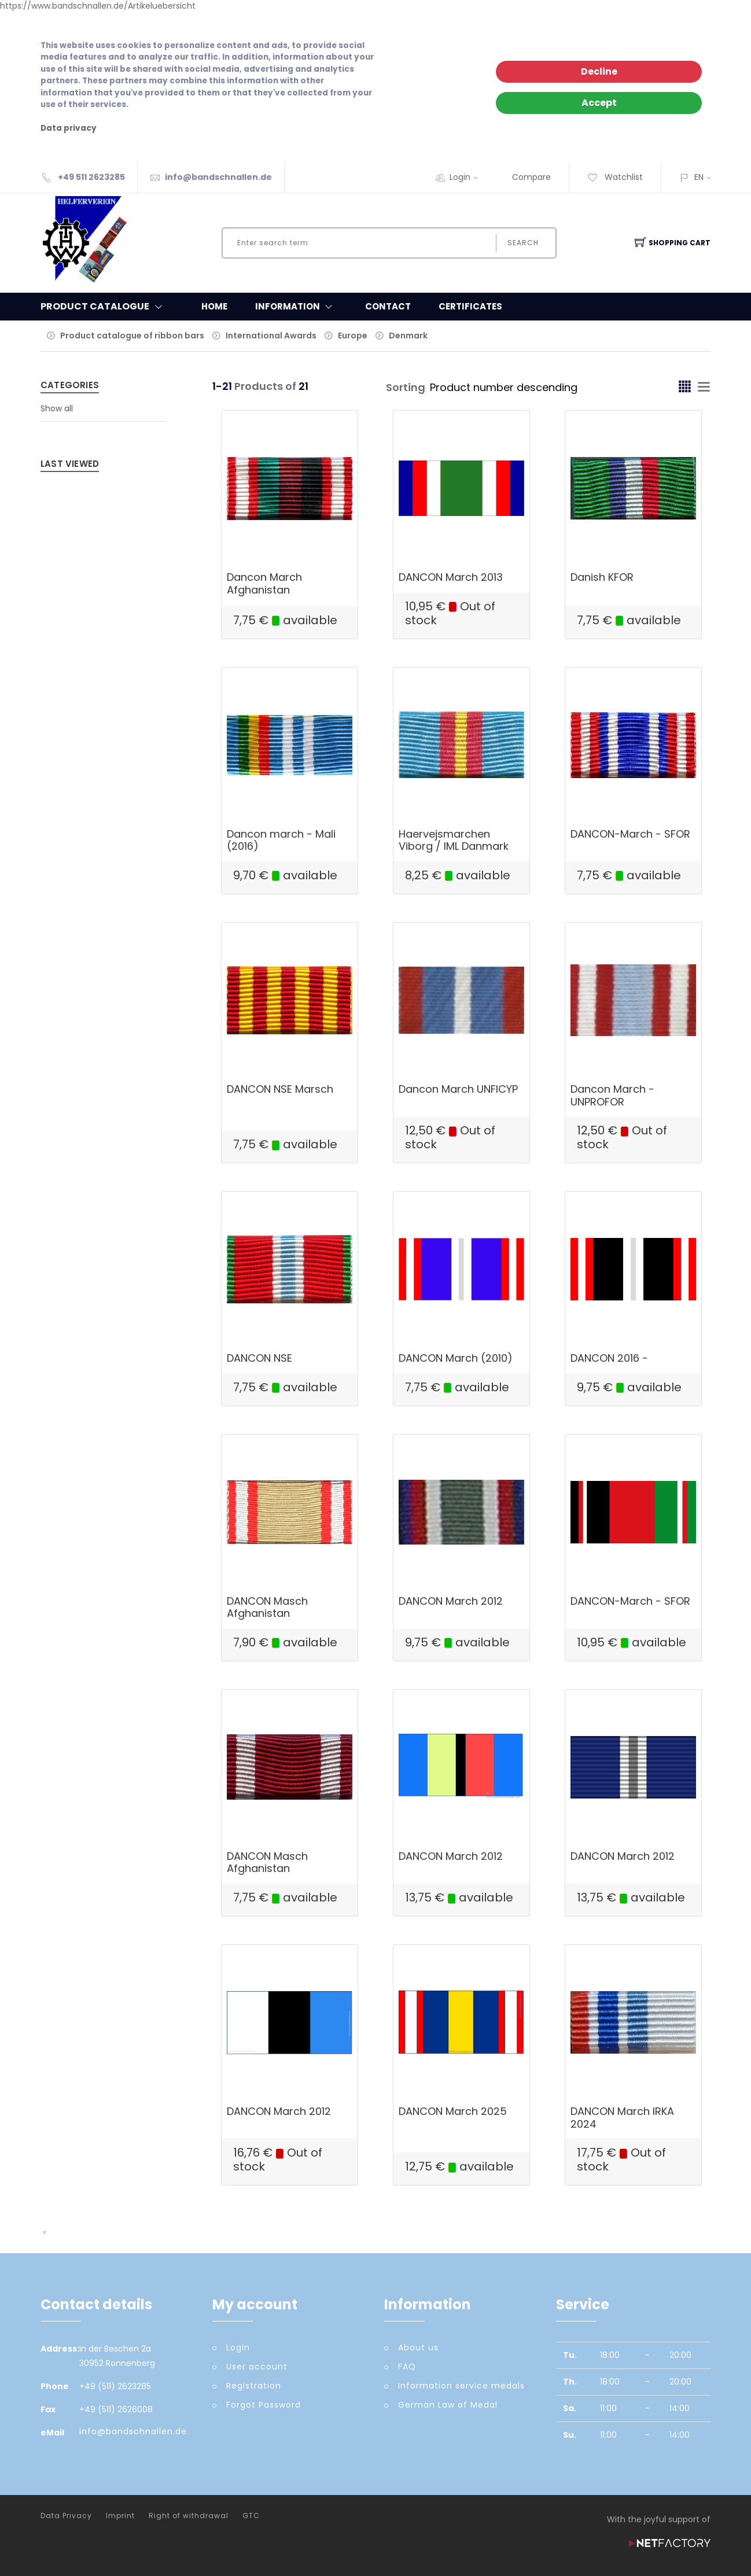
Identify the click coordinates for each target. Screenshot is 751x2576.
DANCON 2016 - (609, 1358)
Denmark (408, 335)
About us (418, 2347)
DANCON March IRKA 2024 (622, 2117)
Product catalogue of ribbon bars (132, 335)
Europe (352, 335)
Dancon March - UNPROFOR (612, 1095)
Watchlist (615, 177)
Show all (57, 408)
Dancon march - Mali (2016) (281, 840)
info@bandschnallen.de (218, 177)
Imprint (120, 2515)
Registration (253, 2385)
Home (214, 306)
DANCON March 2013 (451, 577)
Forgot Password (263, 2405)
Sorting (405, 387)
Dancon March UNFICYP (458, 1089)
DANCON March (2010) (456, 1358)
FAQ (407, 2366)
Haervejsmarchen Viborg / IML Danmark (454, 840)
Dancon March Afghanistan (264, 583)
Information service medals (461, 2385)
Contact (388, 306)
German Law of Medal (448, 2405)
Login (467, 177)
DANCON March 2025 (453, 2111)
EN (699, 177)
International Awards (271, 335)
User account (257, 2366)
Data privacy (69, 128)
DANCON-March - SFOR (630, 834)
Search (523, 243)
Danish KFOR (602, 577)
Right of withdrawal (189, 2515)
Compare (531, 177)
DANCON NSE (259, 1358)
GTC (251, 2515)
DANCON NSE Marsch (280, 1089)
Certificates (470, 306)
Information (296, 306)
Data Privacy (66, 2515)
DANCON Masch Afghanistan (267, 1607)
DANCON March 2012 (451, 1601)
